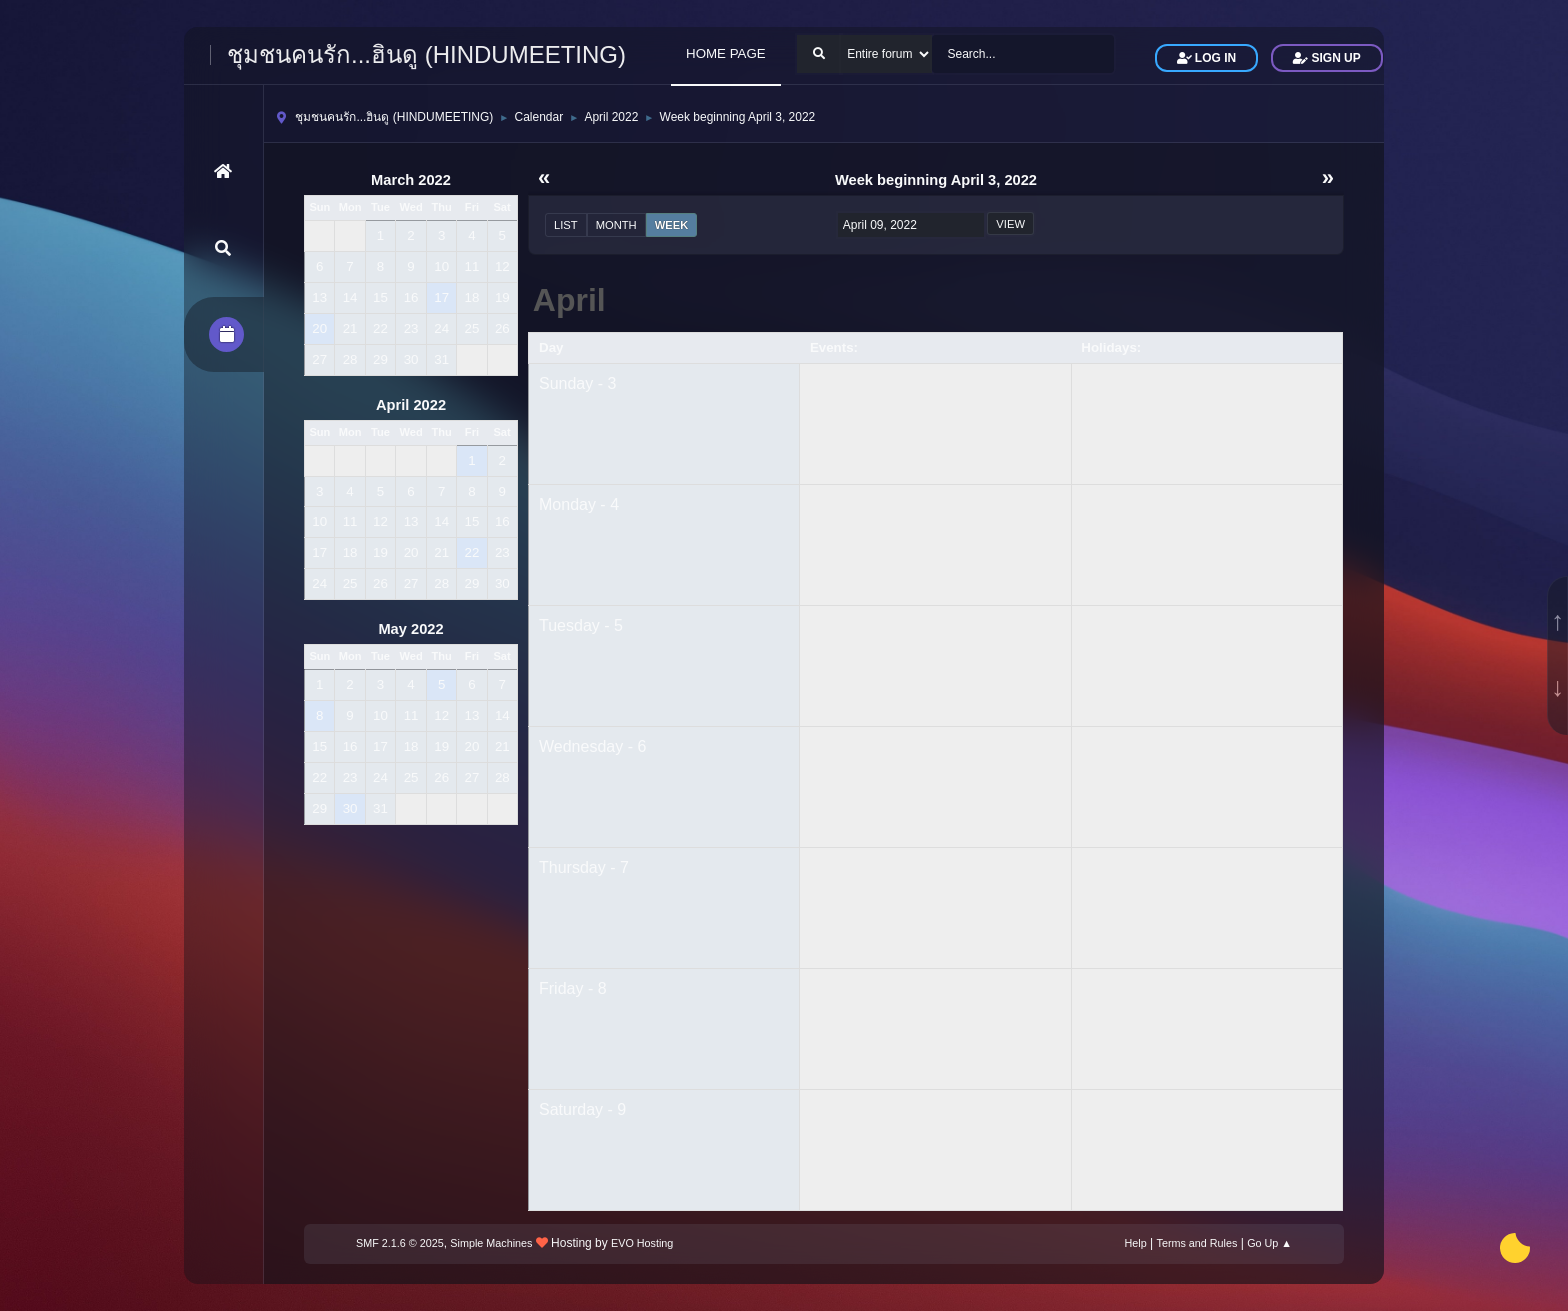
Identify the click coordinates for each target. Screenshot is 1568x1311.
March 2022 (411, 180)
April (569, 300)
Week (672, 225)
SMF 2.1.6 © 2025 (400, 1243)
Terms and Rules (1197, 1243)
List (566, 225)
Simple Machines (491, 1243)
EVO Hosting (642, 1243)
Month (616, 225)
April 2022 (411, 405)
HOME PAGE (726, 53)
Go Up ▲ (1269, 1243)
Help (1136, 1243)
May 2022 (410, 629)
